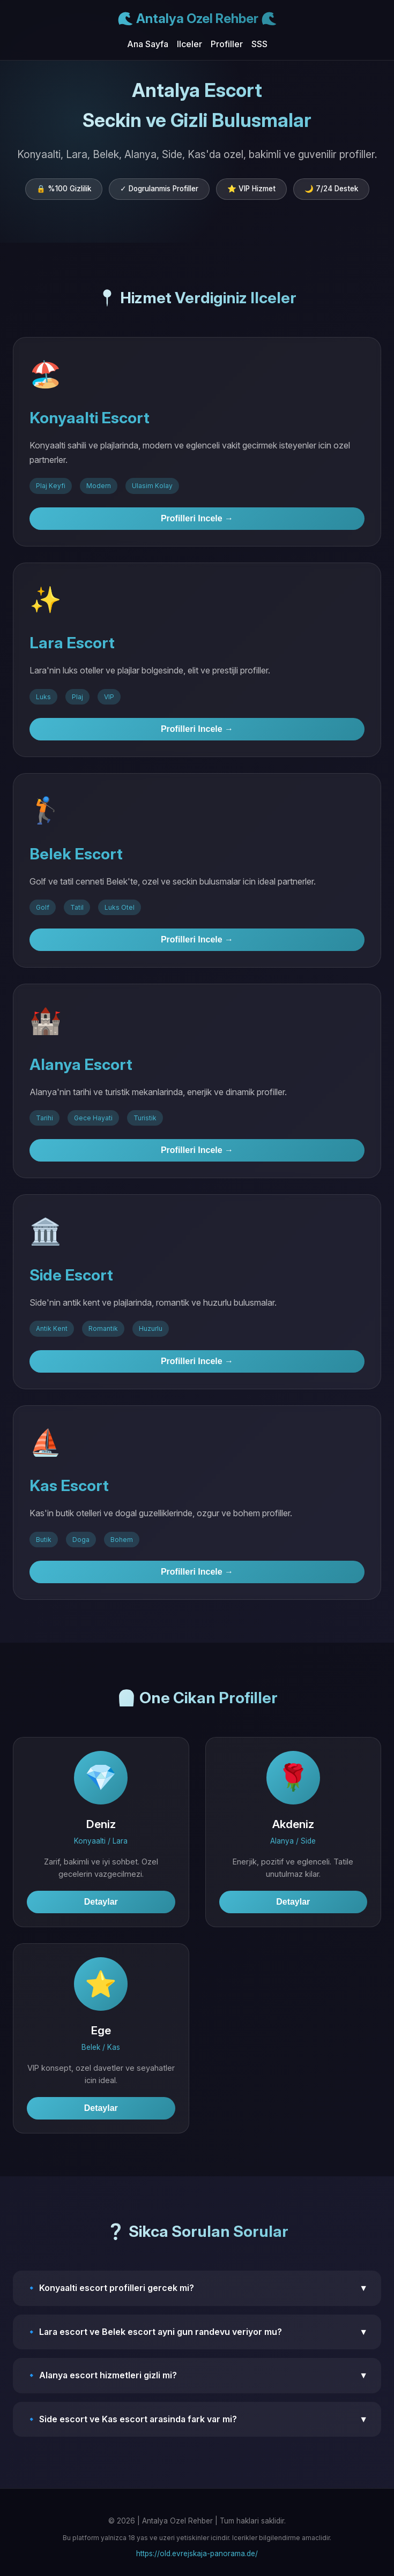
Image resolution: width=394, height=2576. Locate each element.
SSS (259, 44)
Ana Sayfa (147, 44)
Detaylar (101, 1901)
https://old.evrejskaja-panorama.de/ (197, 2553)
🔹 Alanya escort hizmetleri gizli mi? (197, 2376)
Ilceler (189, 44)
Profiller (227, 44)
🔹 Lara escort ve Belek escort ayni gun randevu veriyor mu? (197, 2332)
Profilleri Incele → (197, 518)
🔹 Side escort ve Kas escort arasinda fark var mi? (197, 2420)
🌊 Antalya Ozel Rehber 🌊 (197, 18)
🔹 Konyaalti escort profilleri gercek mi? (197, 2288)
